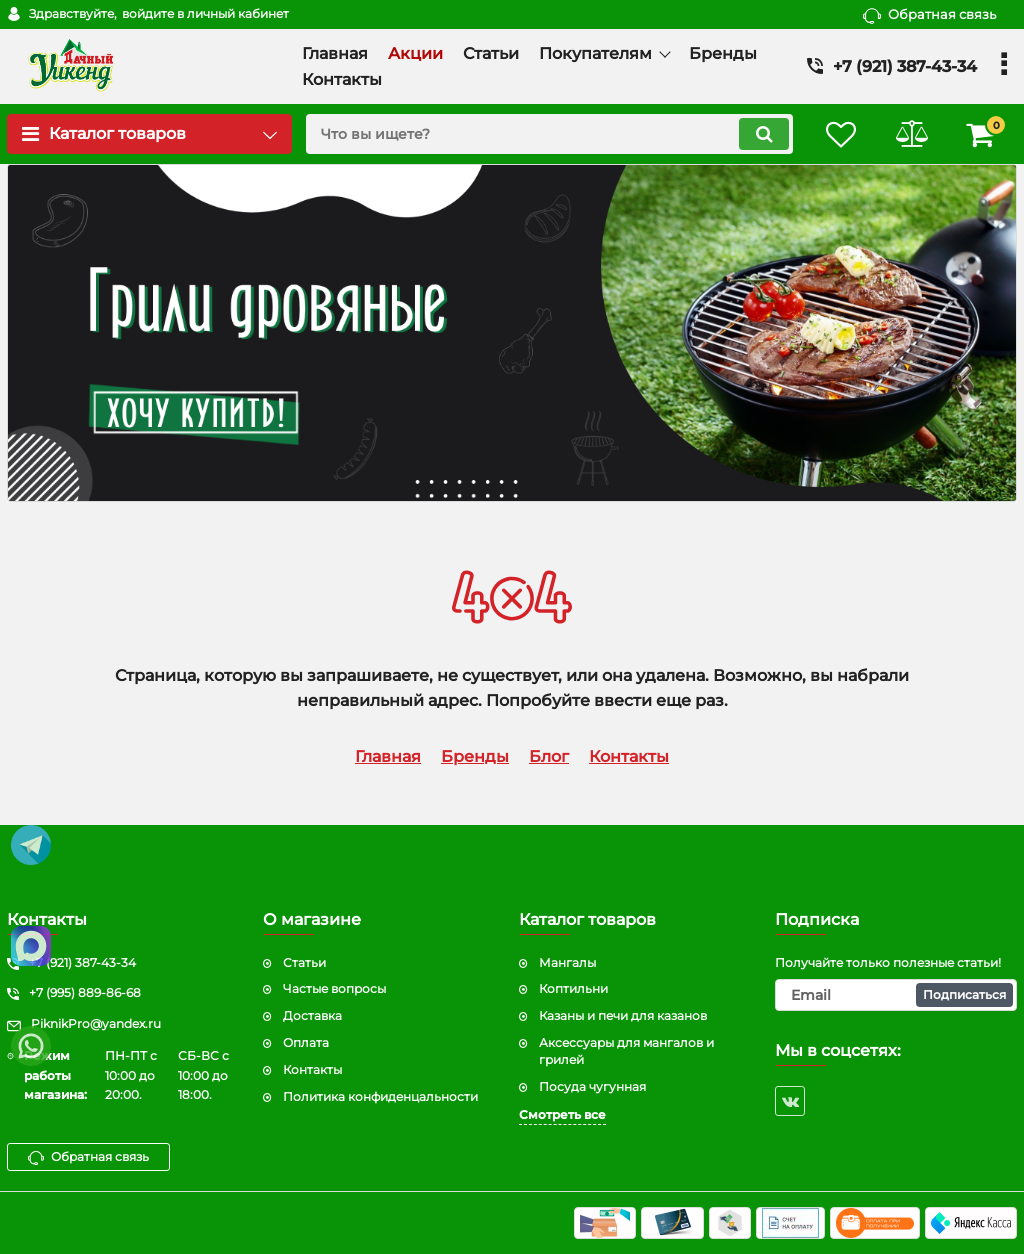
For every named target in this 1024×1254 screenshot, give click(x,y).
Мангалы (567, 962)
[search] (549, 134)
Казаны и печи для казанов (623, 1015)
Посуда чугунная (592, 1086)
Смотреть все (562, 1114)
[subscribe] (896, 995)
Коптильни (573, 988)
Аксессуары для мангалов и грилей (626, 1051)
